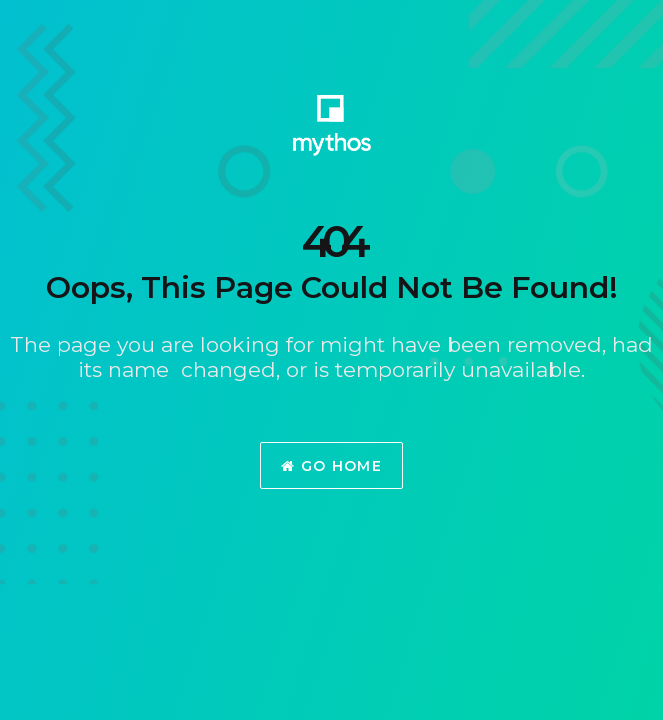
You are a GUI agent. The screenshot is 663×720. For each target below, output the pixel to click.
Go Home (331, 466)
